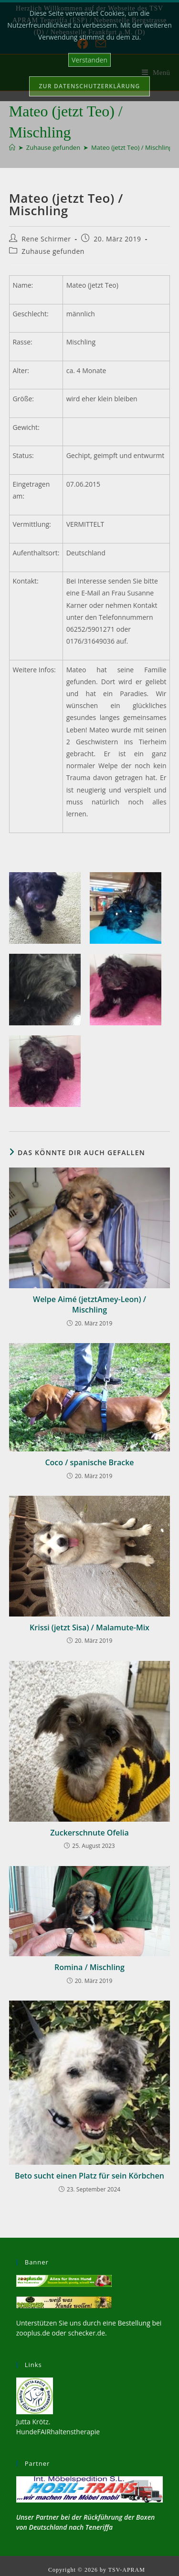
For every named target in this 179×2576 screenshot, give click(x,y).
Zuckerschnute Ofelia (89, 1832)
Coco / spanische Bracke (89, 1462)
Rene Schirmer (46, 238)
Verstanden (89, 59)
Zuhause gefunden (52, 251)
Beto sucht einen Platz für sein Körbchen (89, 2175)
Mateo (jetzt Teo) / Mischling (131, 147)
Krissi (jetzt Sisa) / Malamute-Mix (89, 1627)
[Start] (12, 147)
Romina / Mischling (89, 1967)
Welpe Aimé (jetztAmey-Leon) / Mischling (89, 1304)
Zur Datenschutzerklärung (89, 86)
